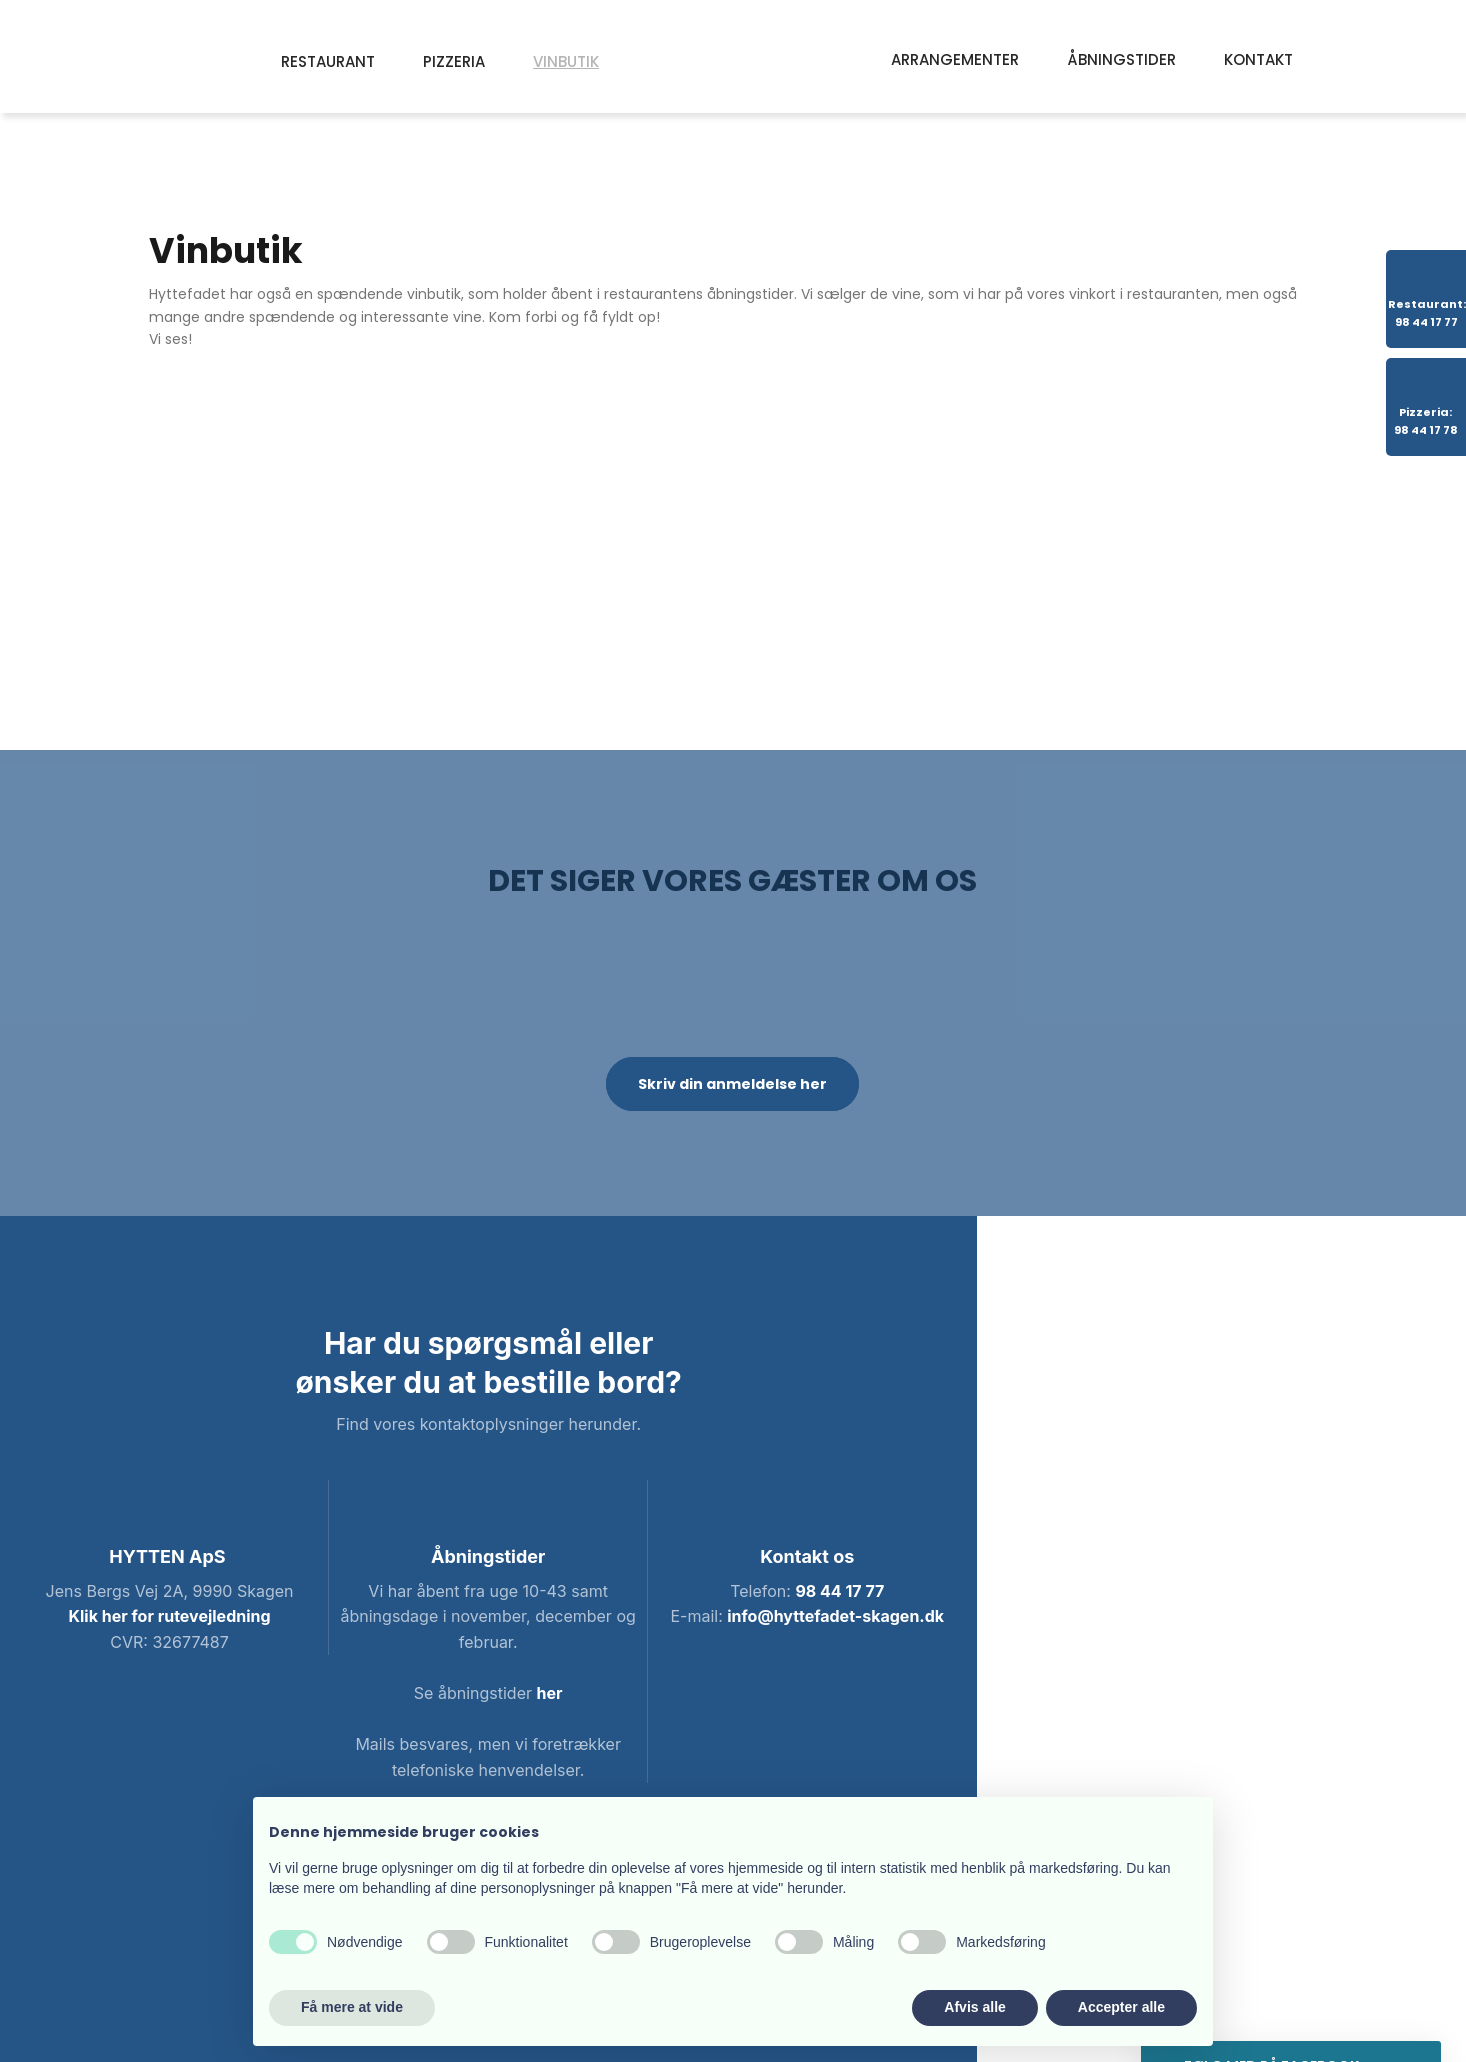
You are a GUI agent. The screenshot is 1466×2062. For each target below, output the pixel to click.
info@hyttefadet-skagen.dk (835, 1616)
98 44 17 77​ (839, 1591)
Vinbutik (566, 61)
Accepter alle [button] (1121, 2007)
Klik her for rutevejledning (170, 1616)
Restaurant (328, 61)
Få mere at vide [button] (352, 2007)
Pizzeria (454, 61)
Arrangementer (955, 59)
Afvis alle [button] (974, 2007)
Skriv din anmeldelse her (732, 1084)
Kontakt (1258, 59)
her (549, 1693)
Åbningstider (1121, 59)
